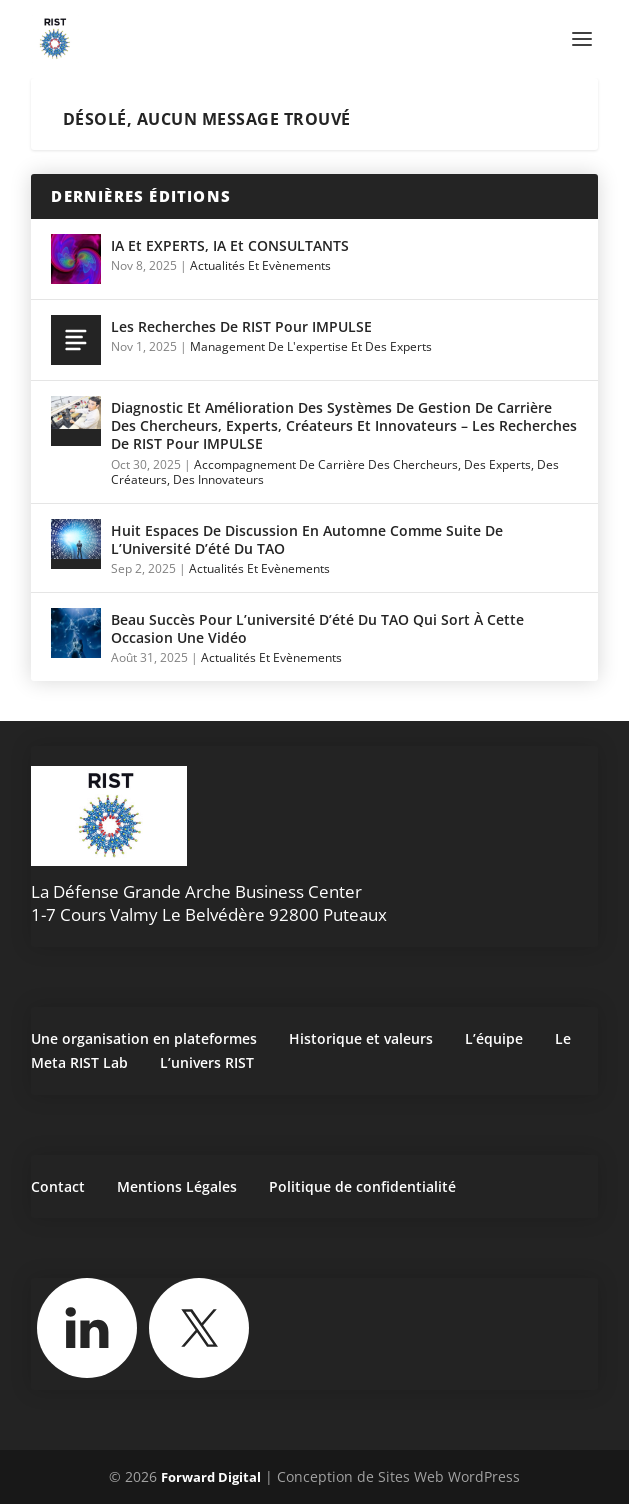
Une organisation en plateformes (144, 1038)
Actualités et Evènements (260, 265)
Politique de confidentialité (362, 1186)
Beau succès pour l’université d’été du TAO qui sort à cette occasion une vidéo (317, 628)
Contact (58, 1186)
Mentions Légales (177, 1186)
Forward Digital (211, 1477)
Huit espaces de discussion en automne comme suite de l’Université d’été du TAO (307, 539)
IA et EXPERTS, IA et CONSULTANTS (230, 245)
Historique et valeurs (361, 1038)
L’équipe (494, 1038)
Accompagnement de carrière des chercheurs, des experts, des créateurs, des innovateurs (335, 472)
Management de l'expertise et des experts (311, 346)
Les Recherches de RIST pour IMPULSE (241, 326)
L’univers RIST (207, 1062)
